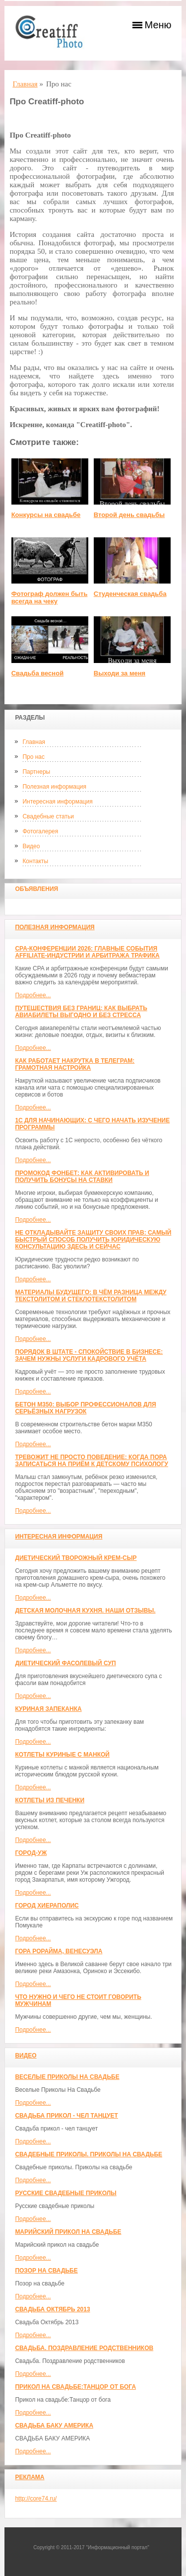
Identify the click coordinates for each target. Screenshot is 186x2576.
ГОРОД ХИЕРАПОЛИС (46, 1905)
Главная (33, 741)
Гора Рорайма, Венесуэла (58, 1951)
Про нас (33, 756)
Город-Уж (31, 1852)
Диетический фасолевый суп (65, 1663)
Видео (31, 846)
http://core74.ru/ (36, 2498)
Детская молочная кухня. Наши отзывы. (85, 1610)
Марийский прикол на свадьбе (68, 2231)
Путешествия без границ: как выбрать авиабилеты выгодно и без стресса (81, 1012)
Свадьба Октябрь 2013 (52, 2309)
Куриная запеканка (48, 1708)
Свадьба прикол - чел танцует (66, 2115)
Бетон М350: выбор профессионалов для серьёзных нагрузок (85, 1408)
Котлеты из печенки (49, 1800)
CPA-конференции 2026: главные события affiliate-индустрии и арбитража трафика (87, 952)
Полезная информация (54, 786)
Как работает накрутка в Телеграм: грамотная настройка (74, 1064)
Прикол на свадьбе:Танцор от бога (75, 2386)
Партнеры (36, 771)
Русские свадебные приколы (66, 2193)
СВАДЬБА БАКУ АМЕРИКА (54, 2425)
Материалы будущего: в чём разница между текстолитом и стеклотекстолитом (90, 1296)
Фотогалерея (40, 831)
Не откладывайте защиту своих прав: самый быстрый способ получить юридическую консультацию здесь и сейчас (93, 1239)
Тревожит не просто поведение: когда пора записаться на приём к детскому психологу (91, 1461)
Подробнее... (33, 995)
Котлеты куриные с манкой (62, 1754)
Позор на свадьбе (46, 2270)
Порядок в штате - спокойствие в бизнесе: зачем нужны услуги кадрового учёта (89, 1355)
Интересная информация (57, 801)
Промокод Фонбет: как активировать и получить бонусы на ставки (82, 1176)
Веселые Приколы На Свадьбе (67, 2076)
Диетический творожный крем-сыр (75, 1557)
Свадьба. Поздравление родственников (84, 2348)
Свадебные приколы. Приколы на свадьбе (88, 2154)
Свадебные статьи (47, 816)
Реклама (29, 2477)
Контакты (35, 861)
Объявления (36, 888)
